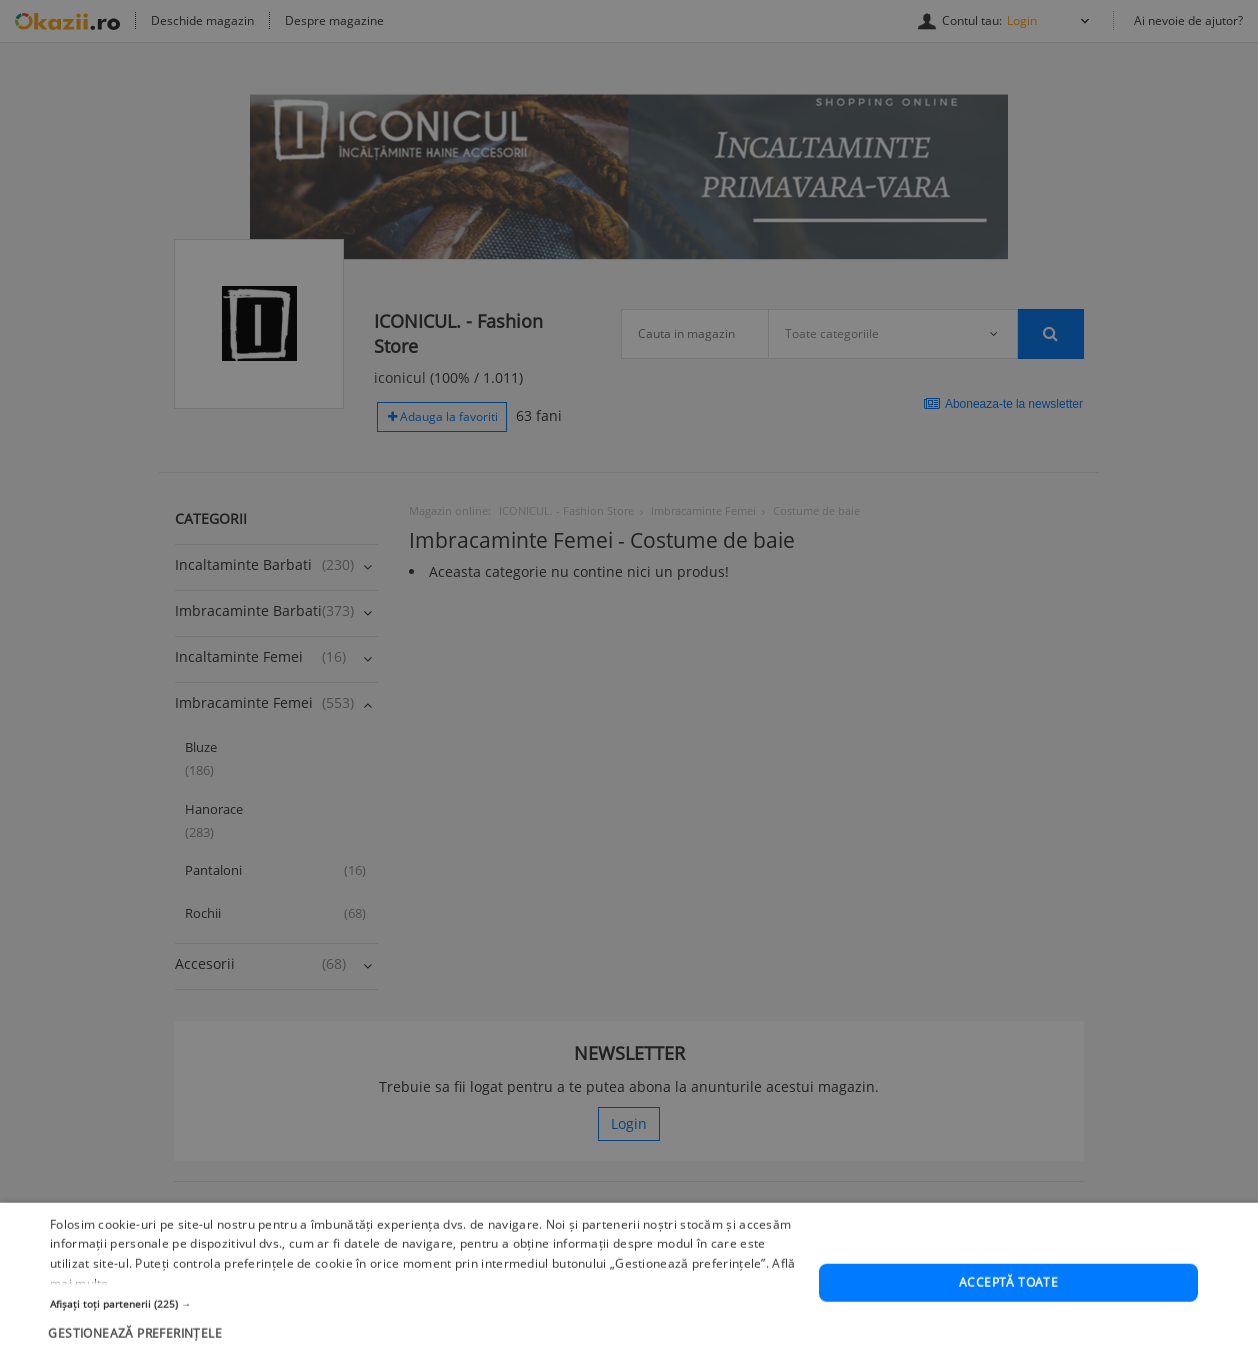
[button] (423, 1351)
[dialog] (629, 680)
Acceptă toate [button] (1008, 1329)
